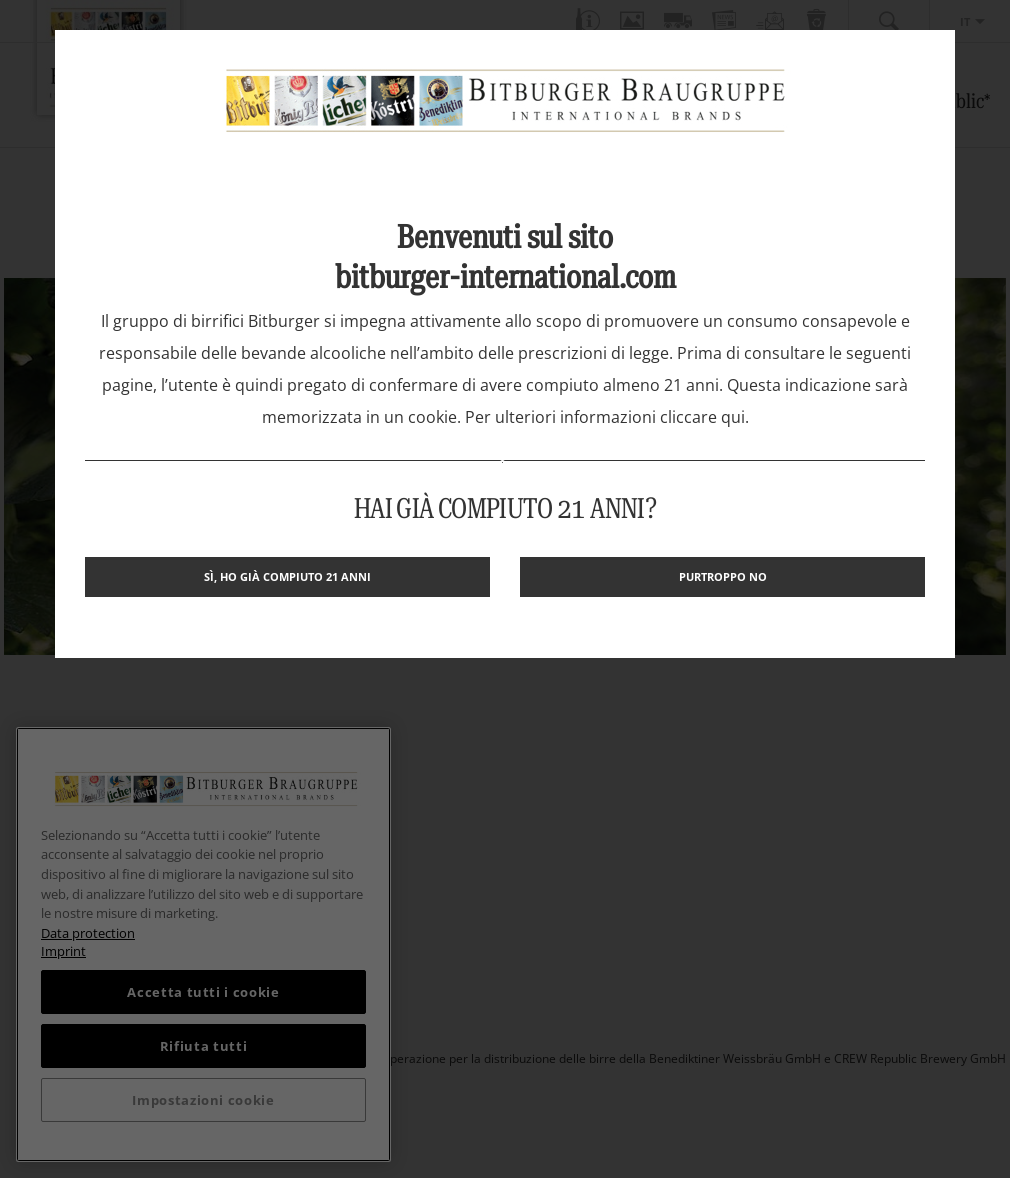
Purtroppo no (723, 576)
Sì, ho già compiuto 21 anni (287, 576)
